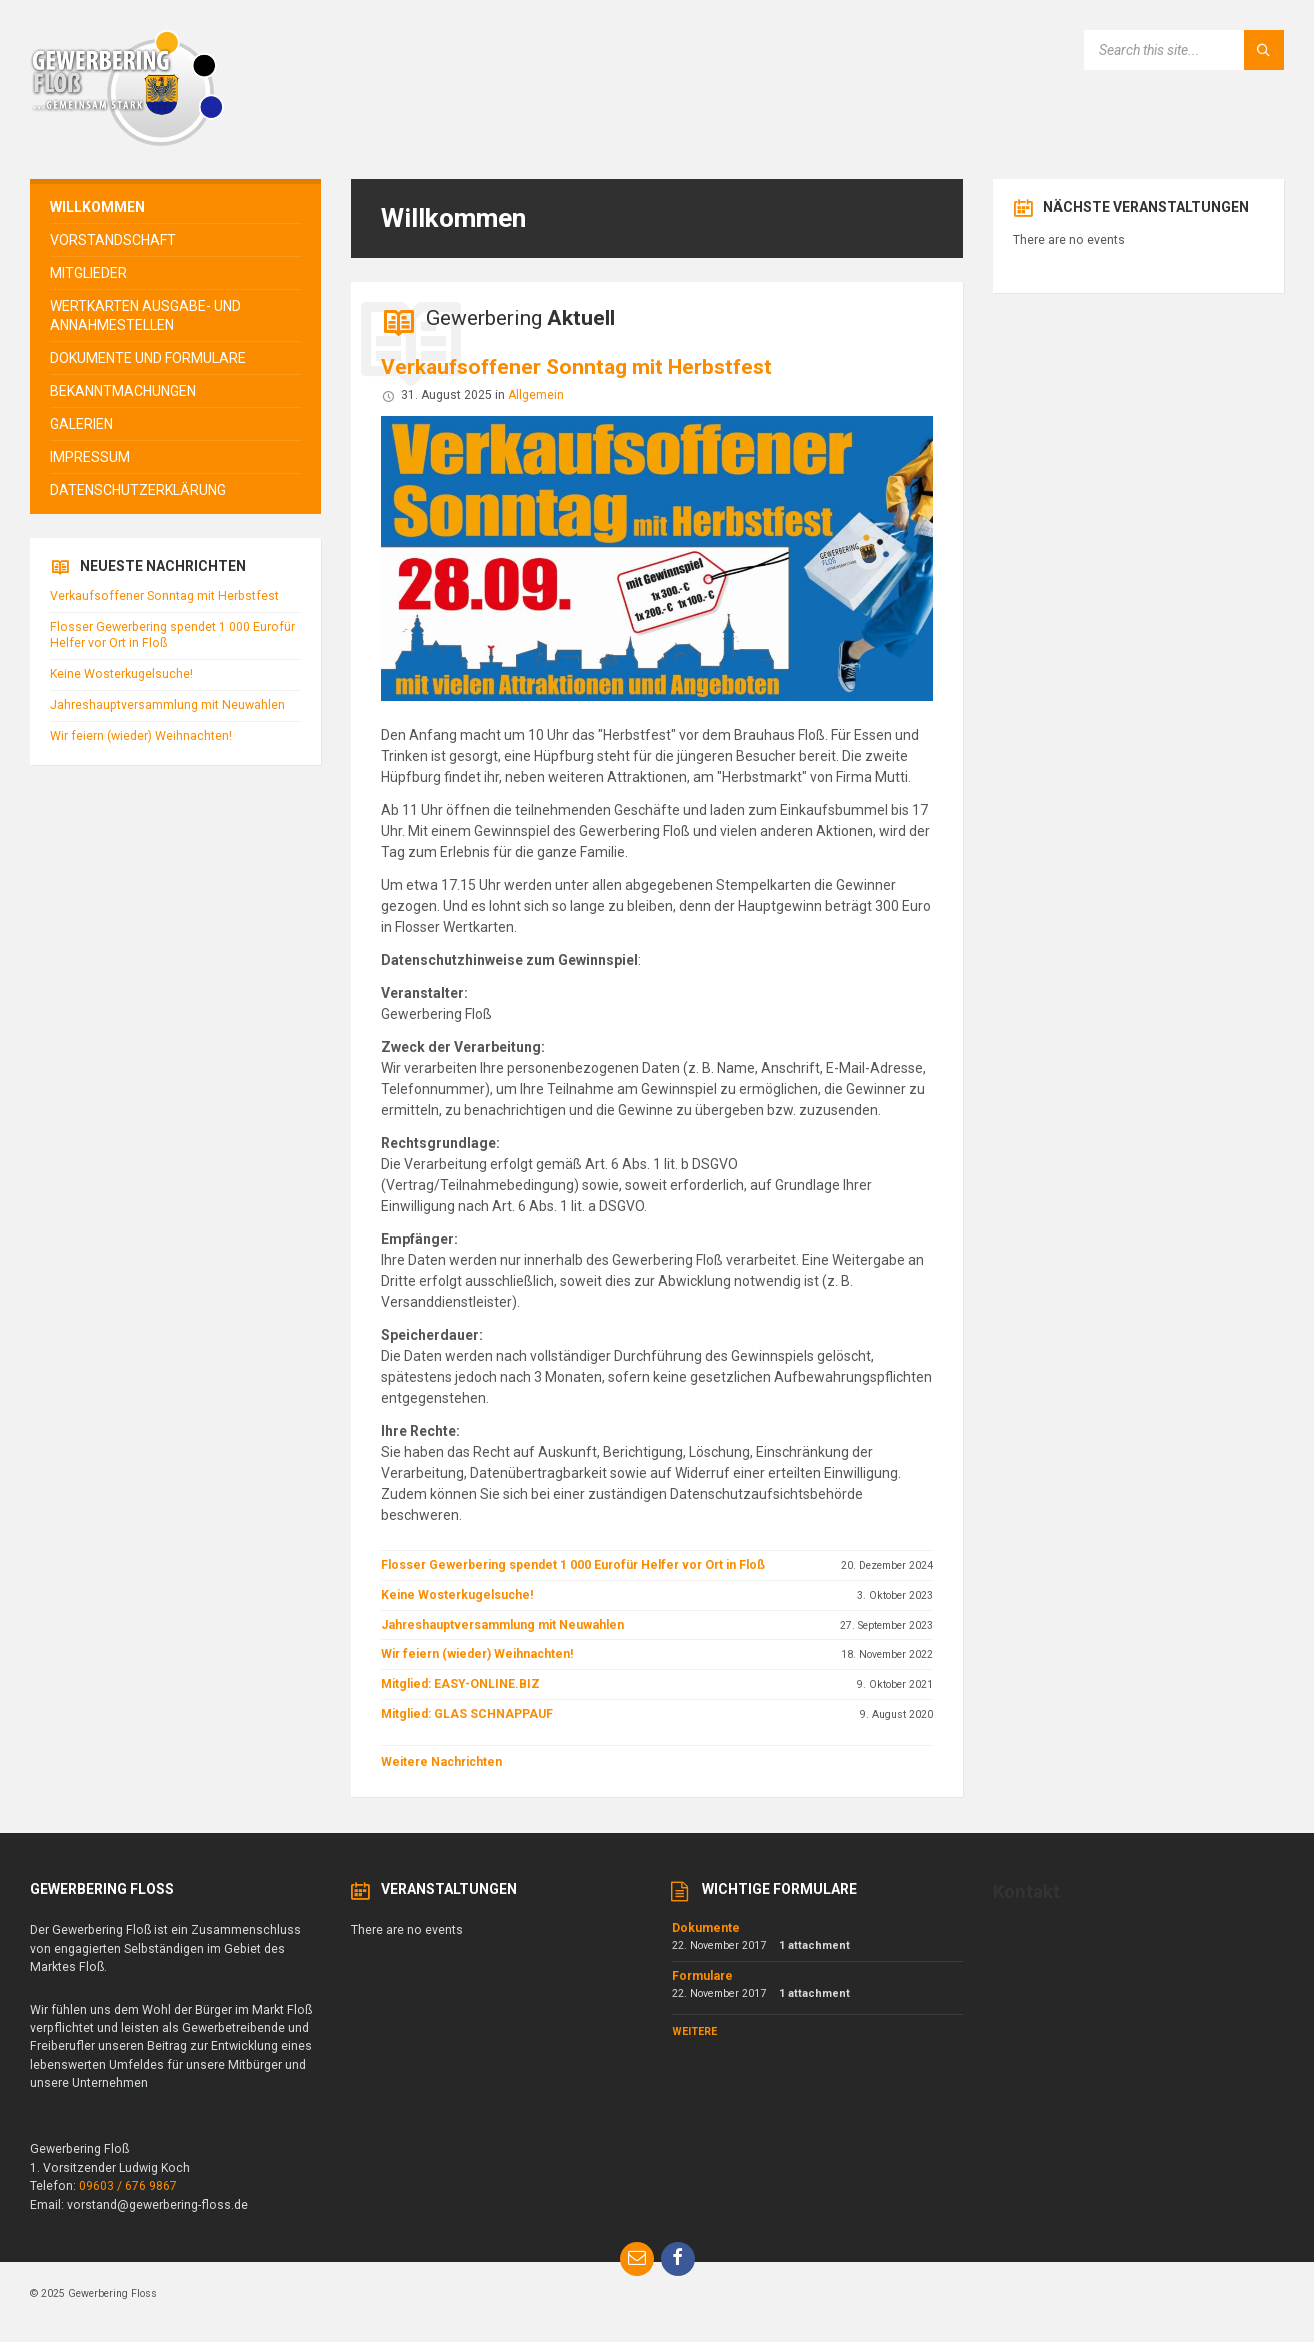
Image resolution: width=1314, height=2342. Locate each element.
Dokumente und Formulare (148, 358)
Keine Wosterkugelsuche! (457, 1595)
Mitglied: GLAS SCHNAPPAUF (467, 1714)
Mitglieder (88, 273)
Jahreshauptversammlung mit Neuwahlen (502, 1625)
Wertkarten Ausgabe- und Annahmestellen (145, 315)
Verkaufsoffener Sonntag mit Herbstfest (576, 367)
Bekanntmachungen (123, 391)
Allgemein (536, 395)
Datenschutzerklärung (138, 490)
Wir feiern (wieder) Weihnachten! (477, 1654)
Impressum (90, 457)
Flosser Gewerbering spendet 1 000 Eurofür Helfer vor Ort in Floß (573, 1565)
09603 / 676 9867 (128, 2186)
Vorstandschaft (113, 240)
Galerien (81, 424)
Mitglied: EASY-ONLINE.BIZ (460, 1684)
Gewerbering (520, 318)
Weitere (694, 2031)
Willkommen (97, 207)
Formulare (702, 1976)
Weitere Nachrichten (441, 1762)
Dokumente (706, 1928)
